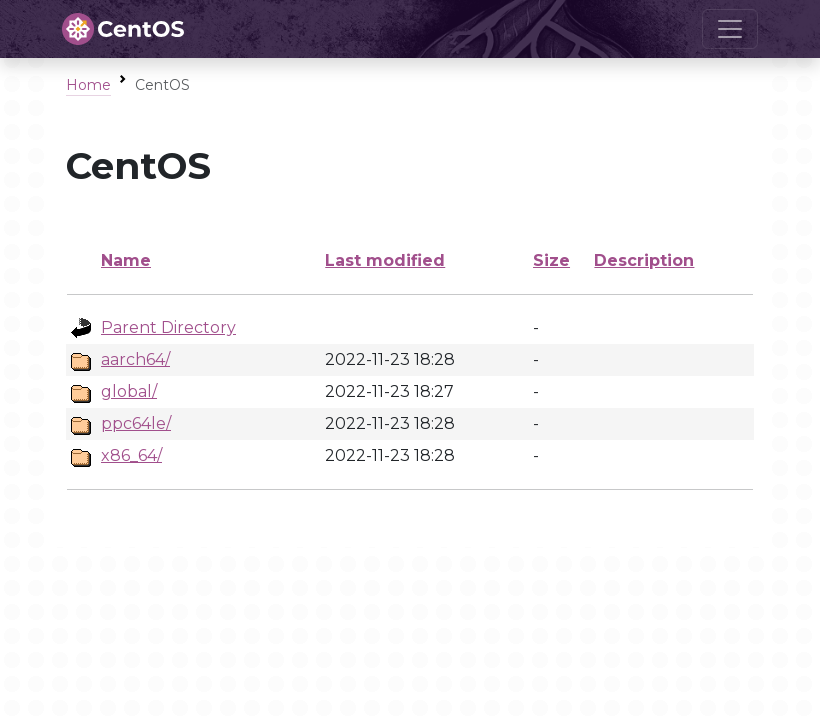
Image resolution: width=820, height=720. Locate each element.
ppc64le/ (136, 423)
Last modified (385, 260)
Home (88, 85)
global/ (129, 391)
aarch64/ (135, 359)
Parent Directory (168, 327)
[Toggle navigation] (730, 29)
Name (126, 260)
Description (644, 260)
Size (551, 260)
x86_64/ (131, 455)
